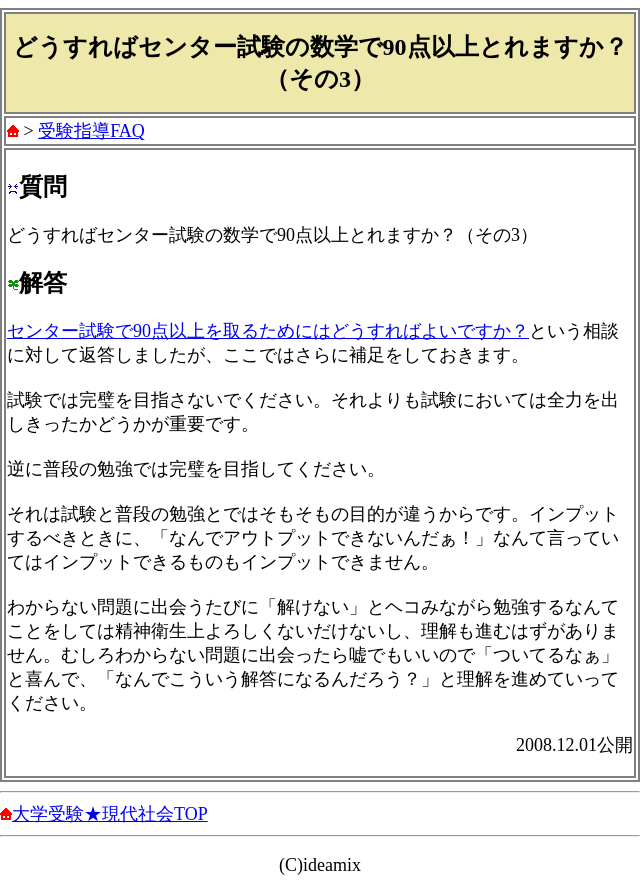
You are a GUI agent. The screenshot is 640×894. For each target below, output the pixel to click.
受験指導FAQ (91, 131)
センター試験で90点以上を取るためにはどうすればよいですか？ (268, 331)
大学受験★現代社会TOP (110, 814)
